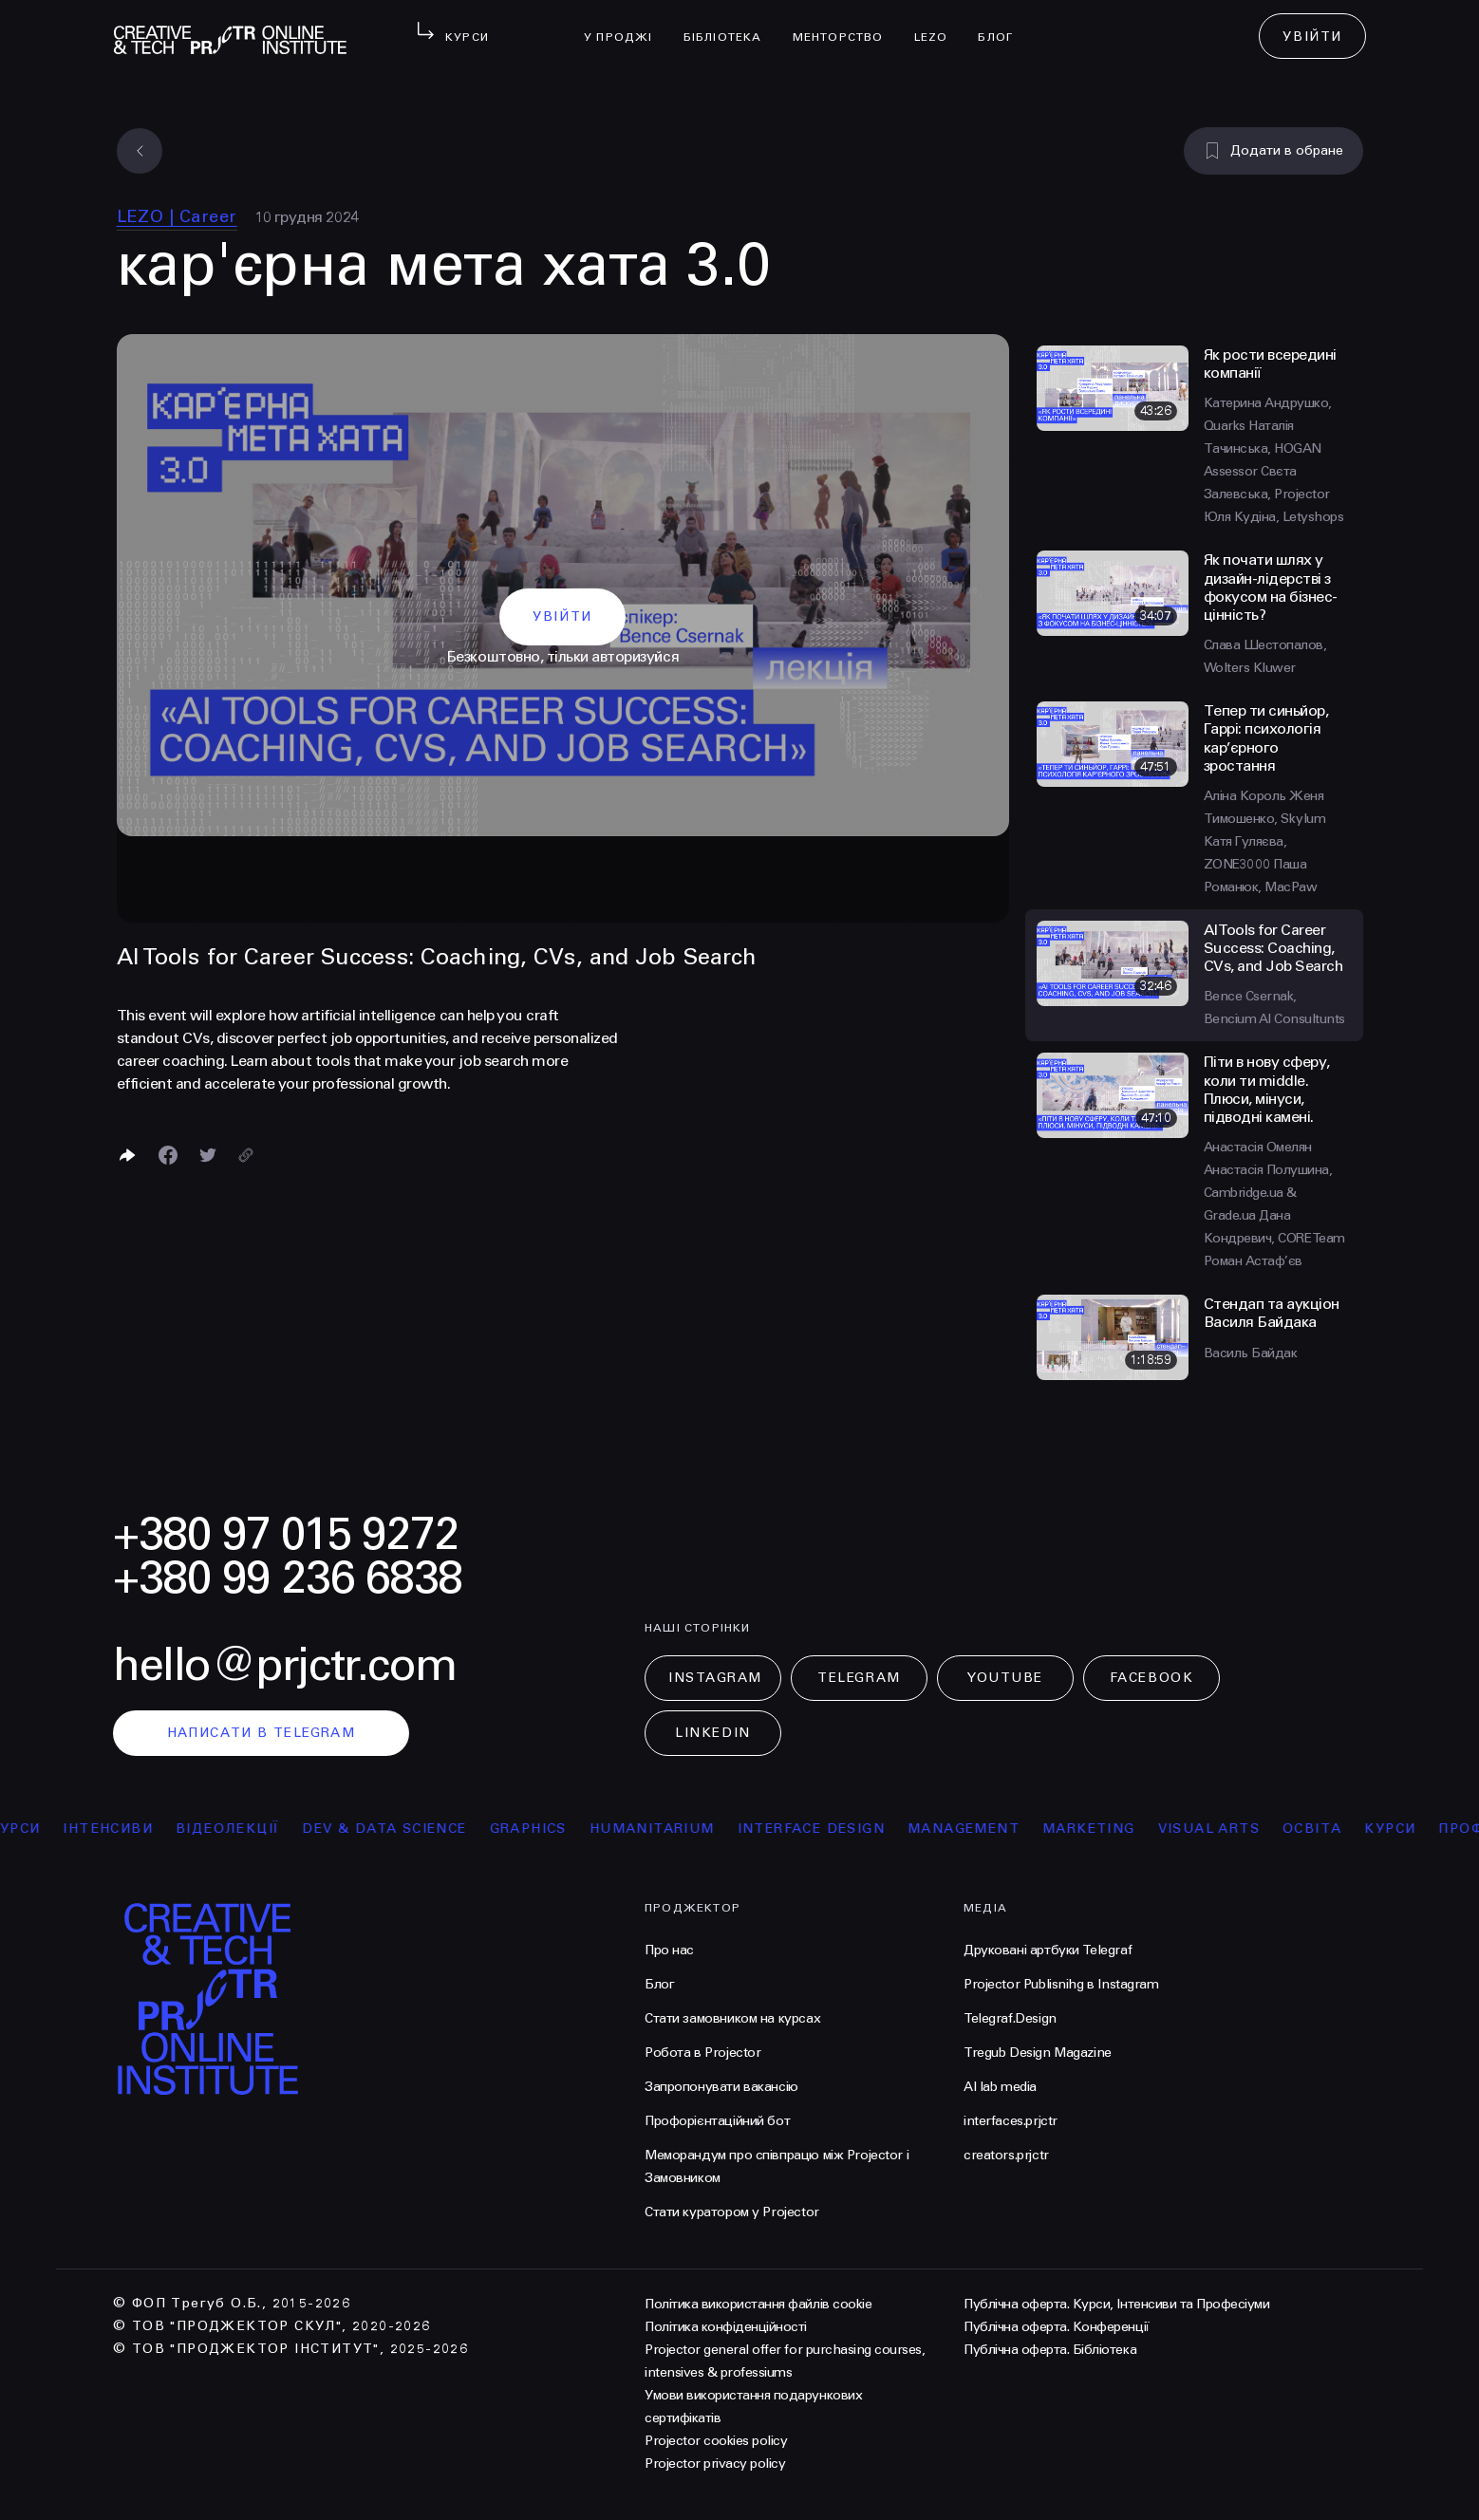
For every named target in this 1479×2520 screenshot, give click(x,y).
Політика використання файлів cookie (758, 2304)
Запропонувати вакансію (721, 2087)
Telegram (858, 1678)
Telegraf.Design (1010, 2018)
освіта (1328, 1828)
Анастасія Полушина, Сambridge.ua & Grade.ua (1268, 1192)
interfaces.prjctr (1011, 2121)
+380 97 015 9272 (286, 1534)
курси (1406, 1828)
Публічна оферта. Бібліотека (1050, 2350)
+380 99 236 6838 (287, 1578)
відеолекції (243, 1828)
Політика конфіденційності (726, 2327)
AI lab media (1000, 2087)
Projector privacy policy (715, 2463)
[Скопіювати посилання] (245, 1155)
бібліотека (730, 25)
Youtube (1005, 1678)
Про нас (669, 1950)
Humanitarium (668, 1828)
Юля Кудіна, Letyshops (1274, 517)
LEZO (939, 25)
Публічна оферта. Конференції (1057, 2327)
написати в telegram (261, 1733)
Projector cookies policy (716, 2441)
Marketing (1104, 1828)
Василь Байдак (1251, 1353)
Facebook (1151, 1678)
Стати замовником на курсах (732, 2018)
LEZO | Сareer (177, 216)
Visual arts (1225, 1828)
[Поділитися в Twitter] (207, 1155)
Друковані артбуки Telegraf (1048, 1950)
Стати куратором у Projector (732, 2212)
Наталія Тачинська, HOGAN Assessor (1262, 448)
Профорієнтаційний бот (717, 2121)
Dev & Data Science (401, 1828)
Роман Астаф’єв (1253, 1261)
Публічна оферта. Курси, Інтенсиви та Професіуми (1116, 2304)
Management (980, 1828)
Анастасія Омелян (1258, 1147)
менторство (846, 25)
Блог (1003, 25)
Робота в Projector (702, 2052)
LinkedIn (712, 1733)
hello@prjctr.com (285, 1665)
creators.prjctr (1006, 2155)
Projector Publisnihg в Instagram (1061, 1984)
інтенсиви (125, 1828)
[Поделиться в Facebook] (168, 1155)
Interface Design (827, 1828)
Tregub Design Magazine (1038, 2052)
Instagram (715, 1678)
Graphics (544, 1828)
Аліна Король (1247, 796)
